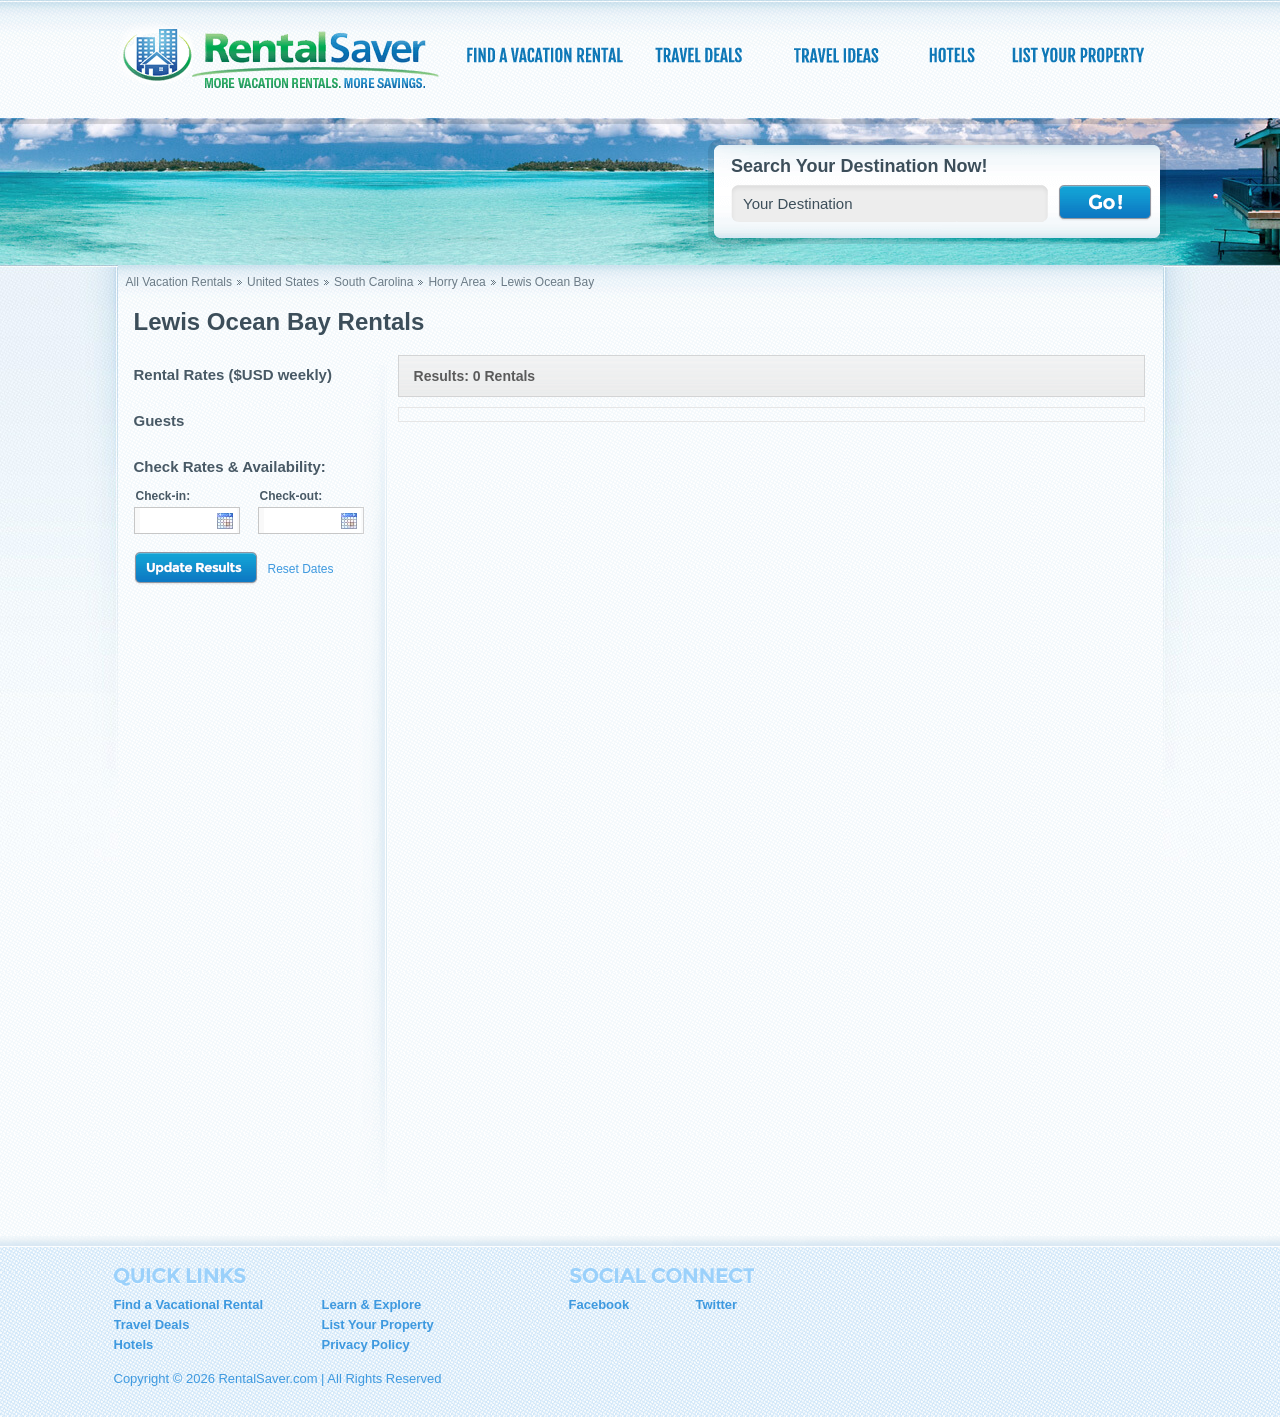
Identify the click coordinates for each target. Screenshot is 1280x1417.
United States (283, 282)
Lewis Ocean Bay (547, 282)
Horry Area (456, 282)
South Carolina (373, 282)
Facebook (599, 1304)
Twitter (717, 1304)
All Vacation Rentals (179, 282)
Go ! (1105, 203)
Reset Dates (301, 569)
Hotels (134, 1344)
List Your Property (378, 1324)
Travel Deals (152, 1324)
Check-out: (291, 496)
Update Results (196, 568)
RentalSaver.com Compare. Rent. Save (293, 64)
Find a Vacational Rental (189, 1304)
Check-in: (163, 496)
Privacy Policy (366, 1344)
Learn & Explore (372, 1304)
